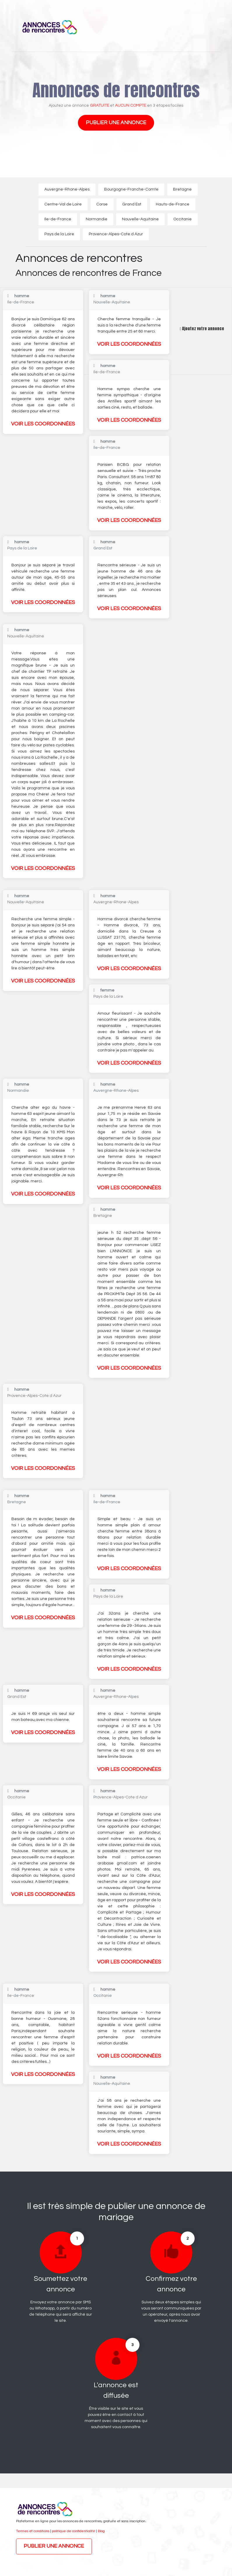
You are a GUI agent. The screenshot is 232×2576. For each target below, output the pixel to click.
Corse (102, 204)
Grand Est (131, 204)
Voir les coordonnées (43, 424)
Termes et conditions (32, 2531)
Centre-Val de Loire (63, 204)
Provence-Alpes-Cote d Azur (116, 234)
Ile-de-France (57, 219)
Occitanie (182, 219)
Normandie (96, 219)
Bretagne (182, 189)
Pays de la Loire (59, 234)
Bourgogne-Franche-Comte (131, 189)
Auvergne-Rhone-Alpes (67, 189)
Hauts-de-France (172, 204)
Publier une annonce (116, 122)
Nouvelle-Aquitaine (140, 219)
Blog (101, 2531)
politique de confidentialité (73, 2531)
